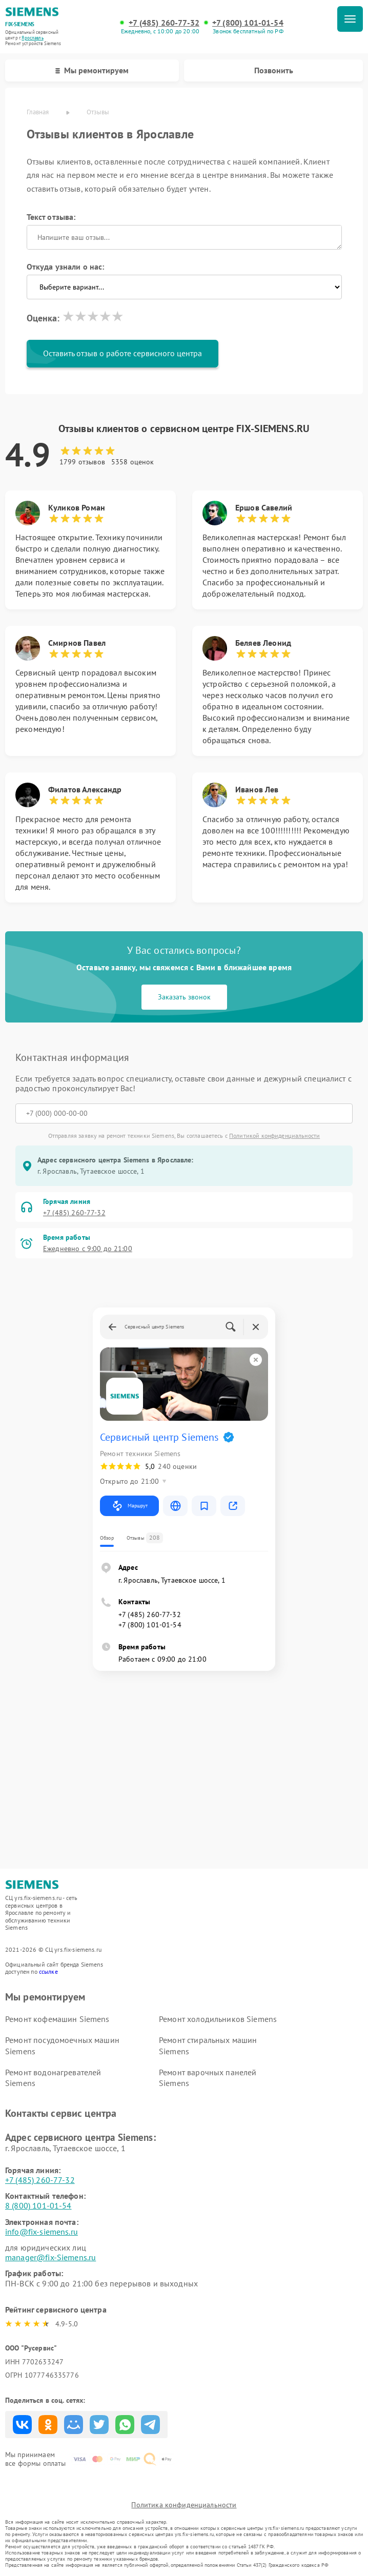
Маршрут (129, 1506)
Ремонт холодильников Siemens (218, 2019)
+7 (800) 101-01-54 (247, 23)
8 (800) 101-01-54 (38, 2205)
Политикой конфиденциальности (274, 1135)
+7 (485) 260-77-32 (164, 23)
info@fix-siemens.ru (41, 2231)
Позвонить (273, 70)
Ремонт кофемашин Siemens (57, 2019)
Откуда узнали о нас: (66, 266)
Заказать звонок (184, 996)
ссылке (48, 1971)
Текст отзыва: (51, 217)
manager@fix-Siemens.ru (50, 2257)
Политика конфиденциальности (183, 2504)
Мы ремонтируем (92, 70)
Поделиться (22, 2424)
